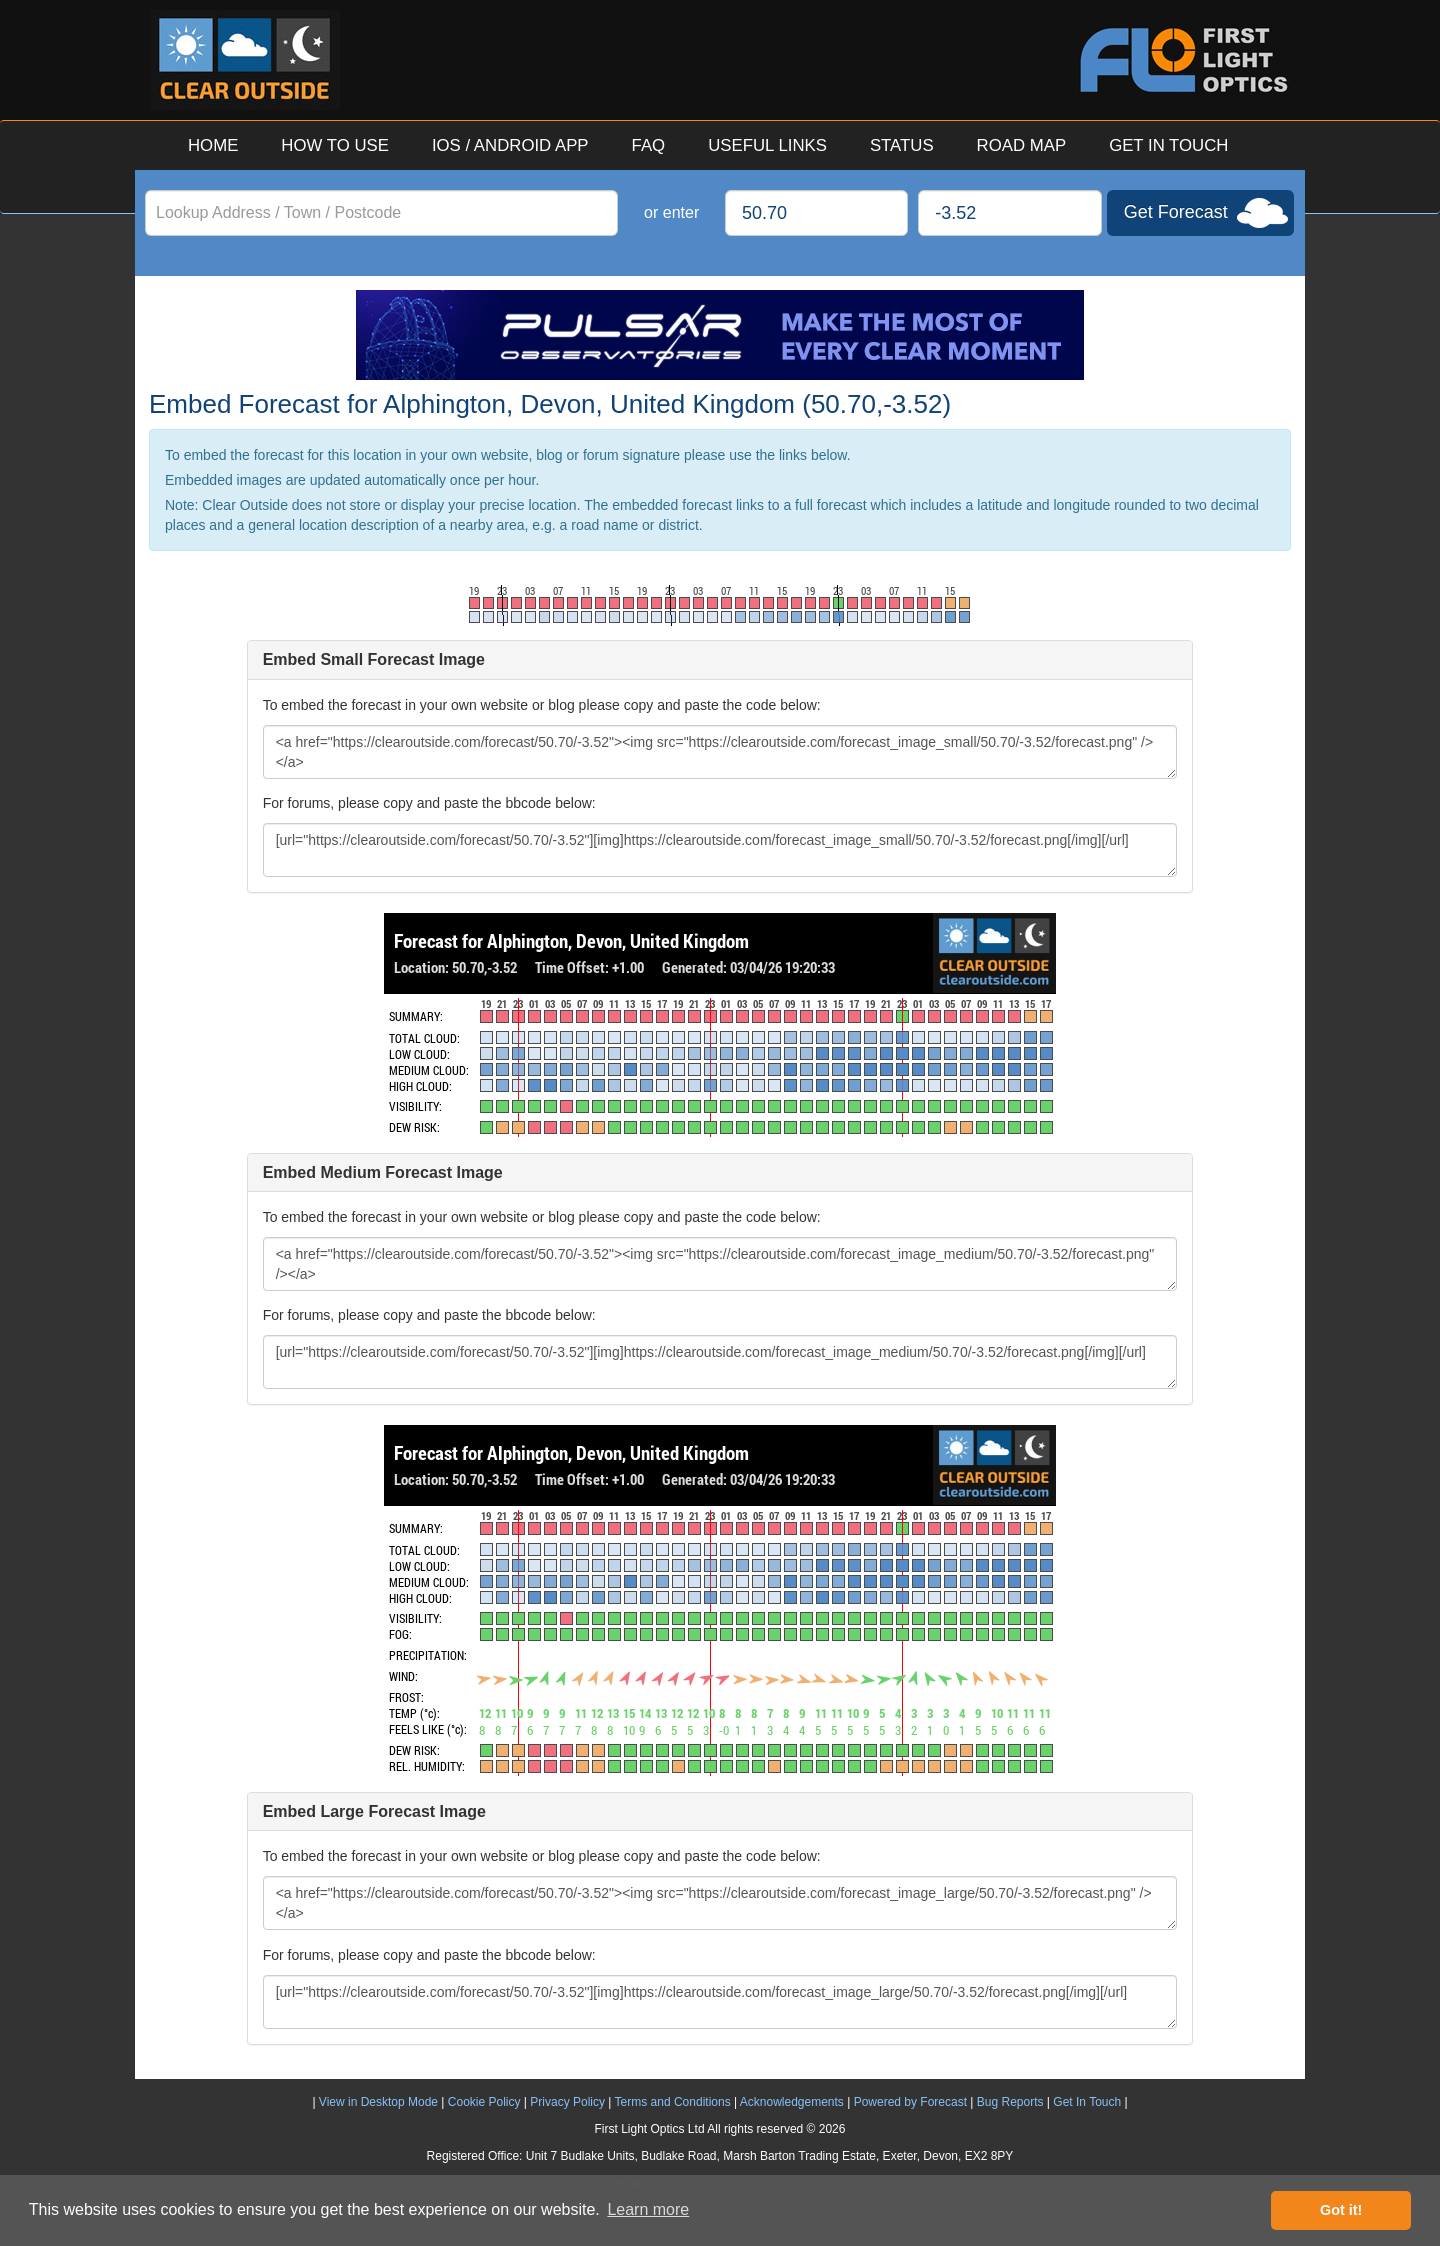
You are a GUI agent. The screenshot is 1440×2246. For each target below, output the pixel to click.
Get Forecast (1176, 212)
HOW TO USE (335, 145)
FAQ (649, 145)
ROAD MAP (1022, 145)
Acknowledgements (792, 2102)
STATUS (902, 145)
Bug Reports (1010, 2102)
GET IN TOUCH (1168, 145)
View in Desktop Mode (378, 2102)
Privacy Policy (567, 2102)
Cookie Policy (484, 2102)
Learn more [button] (648, 2209)
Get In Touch (1087, 2102)
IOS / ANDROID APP (510, 145)
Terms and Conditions (673, 2102)
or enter (671, 212)
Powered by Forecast (910, 2102)
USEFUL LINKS (767, 145)
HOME (213, 145)
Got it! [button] (1341, 2210)
